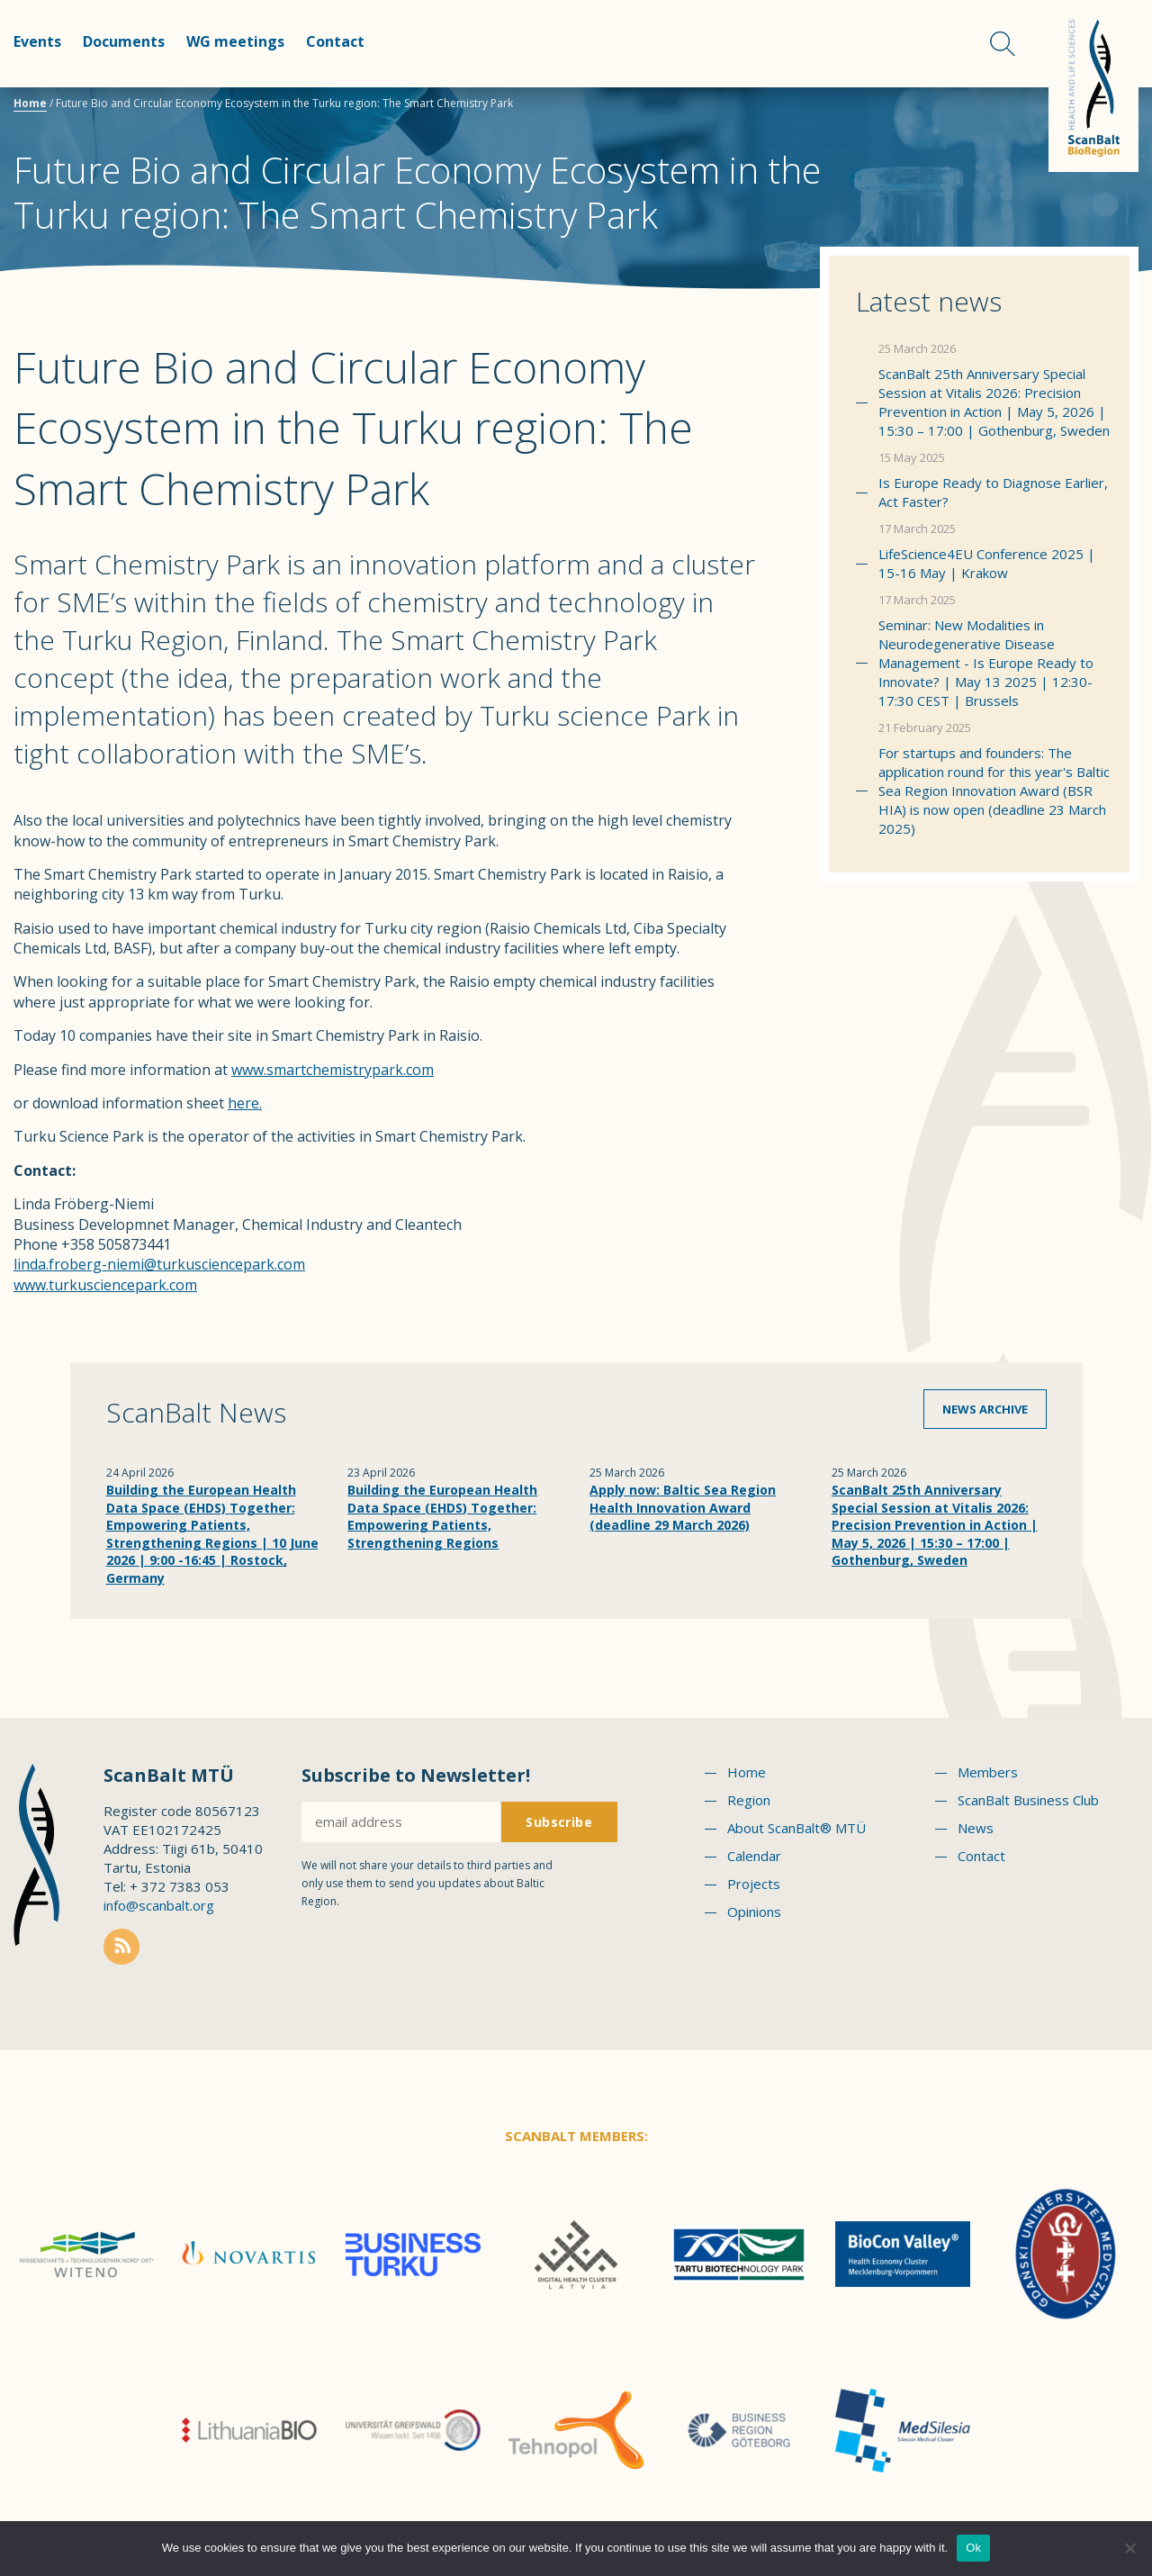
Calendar (754, 1856)
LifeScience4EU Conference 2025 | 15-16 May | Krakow (986, 563)
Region (748, 1800)
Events (37, 41)
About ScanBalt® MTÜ (796, 1828)
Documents (124, 41)
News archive (985, 1409)
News (976, 1828)
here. (245, 1103)
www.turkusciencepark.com (105, 1285)
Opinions (754, 1912)
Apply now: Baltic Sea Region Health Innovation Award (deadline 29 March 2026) (683, 1507)
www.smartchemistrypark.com (332, 1070)
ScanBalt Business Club (1028, 1800)
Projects (753, 1884)
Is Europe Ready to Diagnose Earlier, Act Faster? (993, 492)
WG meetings (235, 41)
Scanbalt (1093, 86)
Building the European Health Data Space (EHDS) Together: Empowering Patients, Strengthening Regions (442, 1516)
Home (30, 103)
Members (988, 1772)
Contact (335, 41)
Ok (973, 2547)
